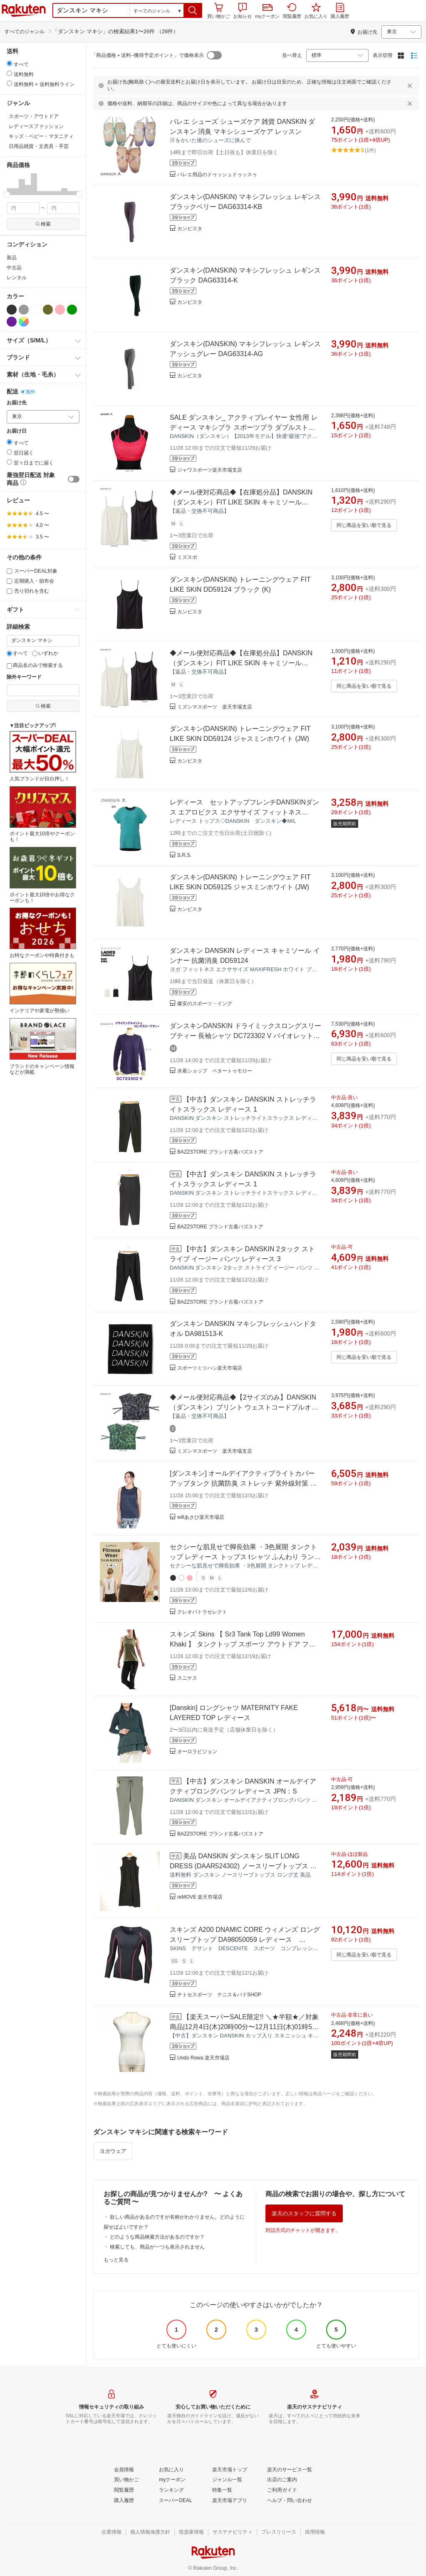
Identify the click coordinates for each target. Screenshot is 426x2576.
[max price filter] (63, 208)
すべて (17, 653)
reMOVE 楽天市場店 (200, 1897)
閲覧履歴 (292, 11)
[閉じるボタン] (411, 85)
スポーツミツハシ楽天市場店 (209, 1368)
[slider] (7, 194)
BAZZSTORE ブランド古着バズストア (220, 1152)
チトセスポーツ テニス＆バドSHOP (219, 1995)
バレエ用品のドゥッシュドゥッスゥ (217, 174)
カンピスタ (189, 228)
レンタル (17, 277)
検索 (43, 224)
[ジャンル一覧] (227, 2480)
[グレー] (24, 310)
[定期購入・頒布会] (9, 581)
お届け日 (17, 431)
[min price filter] (23, 208)
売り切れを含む (28, 591)
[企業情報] (111, 2532)
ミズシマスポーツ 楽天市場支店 (214, 707)
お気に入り (316, 11)
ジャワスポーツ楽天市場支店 (209, 470)
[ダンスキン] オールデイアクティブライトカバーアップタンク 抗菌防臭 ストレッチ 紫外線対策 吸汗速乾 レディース (243, 1483)
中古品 (14, 268)
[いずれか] (34, 653)
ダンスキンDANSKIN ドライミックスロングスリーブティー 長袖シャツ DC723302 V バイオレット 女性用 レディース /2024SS (245, 1035)
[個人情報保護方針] (150, 2532)
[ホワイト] (36, 310)
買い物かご (218, 11)
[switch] (73, 479)
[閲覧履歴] (124, 2490)
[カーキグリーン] (48, 310)
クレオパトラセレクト (202, 1612)
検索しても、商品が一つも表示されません (157, 2247)
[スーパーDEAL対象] (9, 571)
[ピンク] (60, 310)
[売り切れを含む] (9, 591)
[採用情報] (315, 2532)
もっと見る (116, 2260)
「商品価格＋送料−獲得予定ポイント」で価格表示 (147, 55)
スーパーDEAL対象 (32, 571)
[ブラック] (12, 310)
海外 (27, 392)
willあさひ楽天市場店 (200, 1517)
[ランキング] (171, 2490)
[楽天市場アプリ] (229, 2500)
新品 (12, 258)
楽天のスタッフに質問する (304, 2213)
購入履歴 (340, 11)
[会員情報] (124, 2470)
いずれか (45, 653)
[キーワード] (43, 641)
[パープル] (12, 322)
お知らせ (242, 11)
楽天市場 (24, 10)
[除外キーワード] (43, 690)
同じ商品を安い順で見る (364, 525)
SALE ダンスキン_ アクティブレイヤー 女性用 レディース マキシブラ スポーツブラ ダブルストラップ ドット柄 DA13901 (244, 427)
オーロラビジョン (197, 1751)
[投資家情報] (191, 2532)
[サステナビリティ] (233, 2532)
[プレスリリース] (278, 2532)
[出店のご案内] (282, 2480)
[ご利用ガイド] (282, 2490)
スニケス (187, 1678)
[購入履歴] (124, 2500)
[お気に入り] (171, 2470)
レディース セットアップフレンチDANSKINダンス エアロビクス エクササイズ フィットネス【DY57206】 (244, 812)
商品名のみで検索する (35, 665)
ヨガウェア (112, 2151)
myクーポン (267, 11)
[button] (192, 10)
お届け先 (17, 403)
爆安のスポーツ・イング (204, 1003)
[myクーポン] (172, 2480)
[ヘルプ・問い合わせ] (289, 2500)
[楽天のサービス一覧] (289, 2470)
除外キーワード (24, 677)
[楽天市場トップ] (229, 2470)
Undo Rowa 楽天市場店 (203, 2058)
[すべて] (9, 653)
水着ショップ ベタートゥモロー (214, 1071)
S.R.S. (184, 855)
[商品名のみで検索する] (9, 666)
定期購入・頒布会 (30, 581)
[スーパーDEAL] (175, 2500)
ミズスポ (187, 557)
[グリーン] (72, 310)
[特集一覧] (222, 2490)
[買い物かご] (126, 2480)
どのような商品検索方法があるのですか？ (157, 2237)
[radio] (9, 63)
